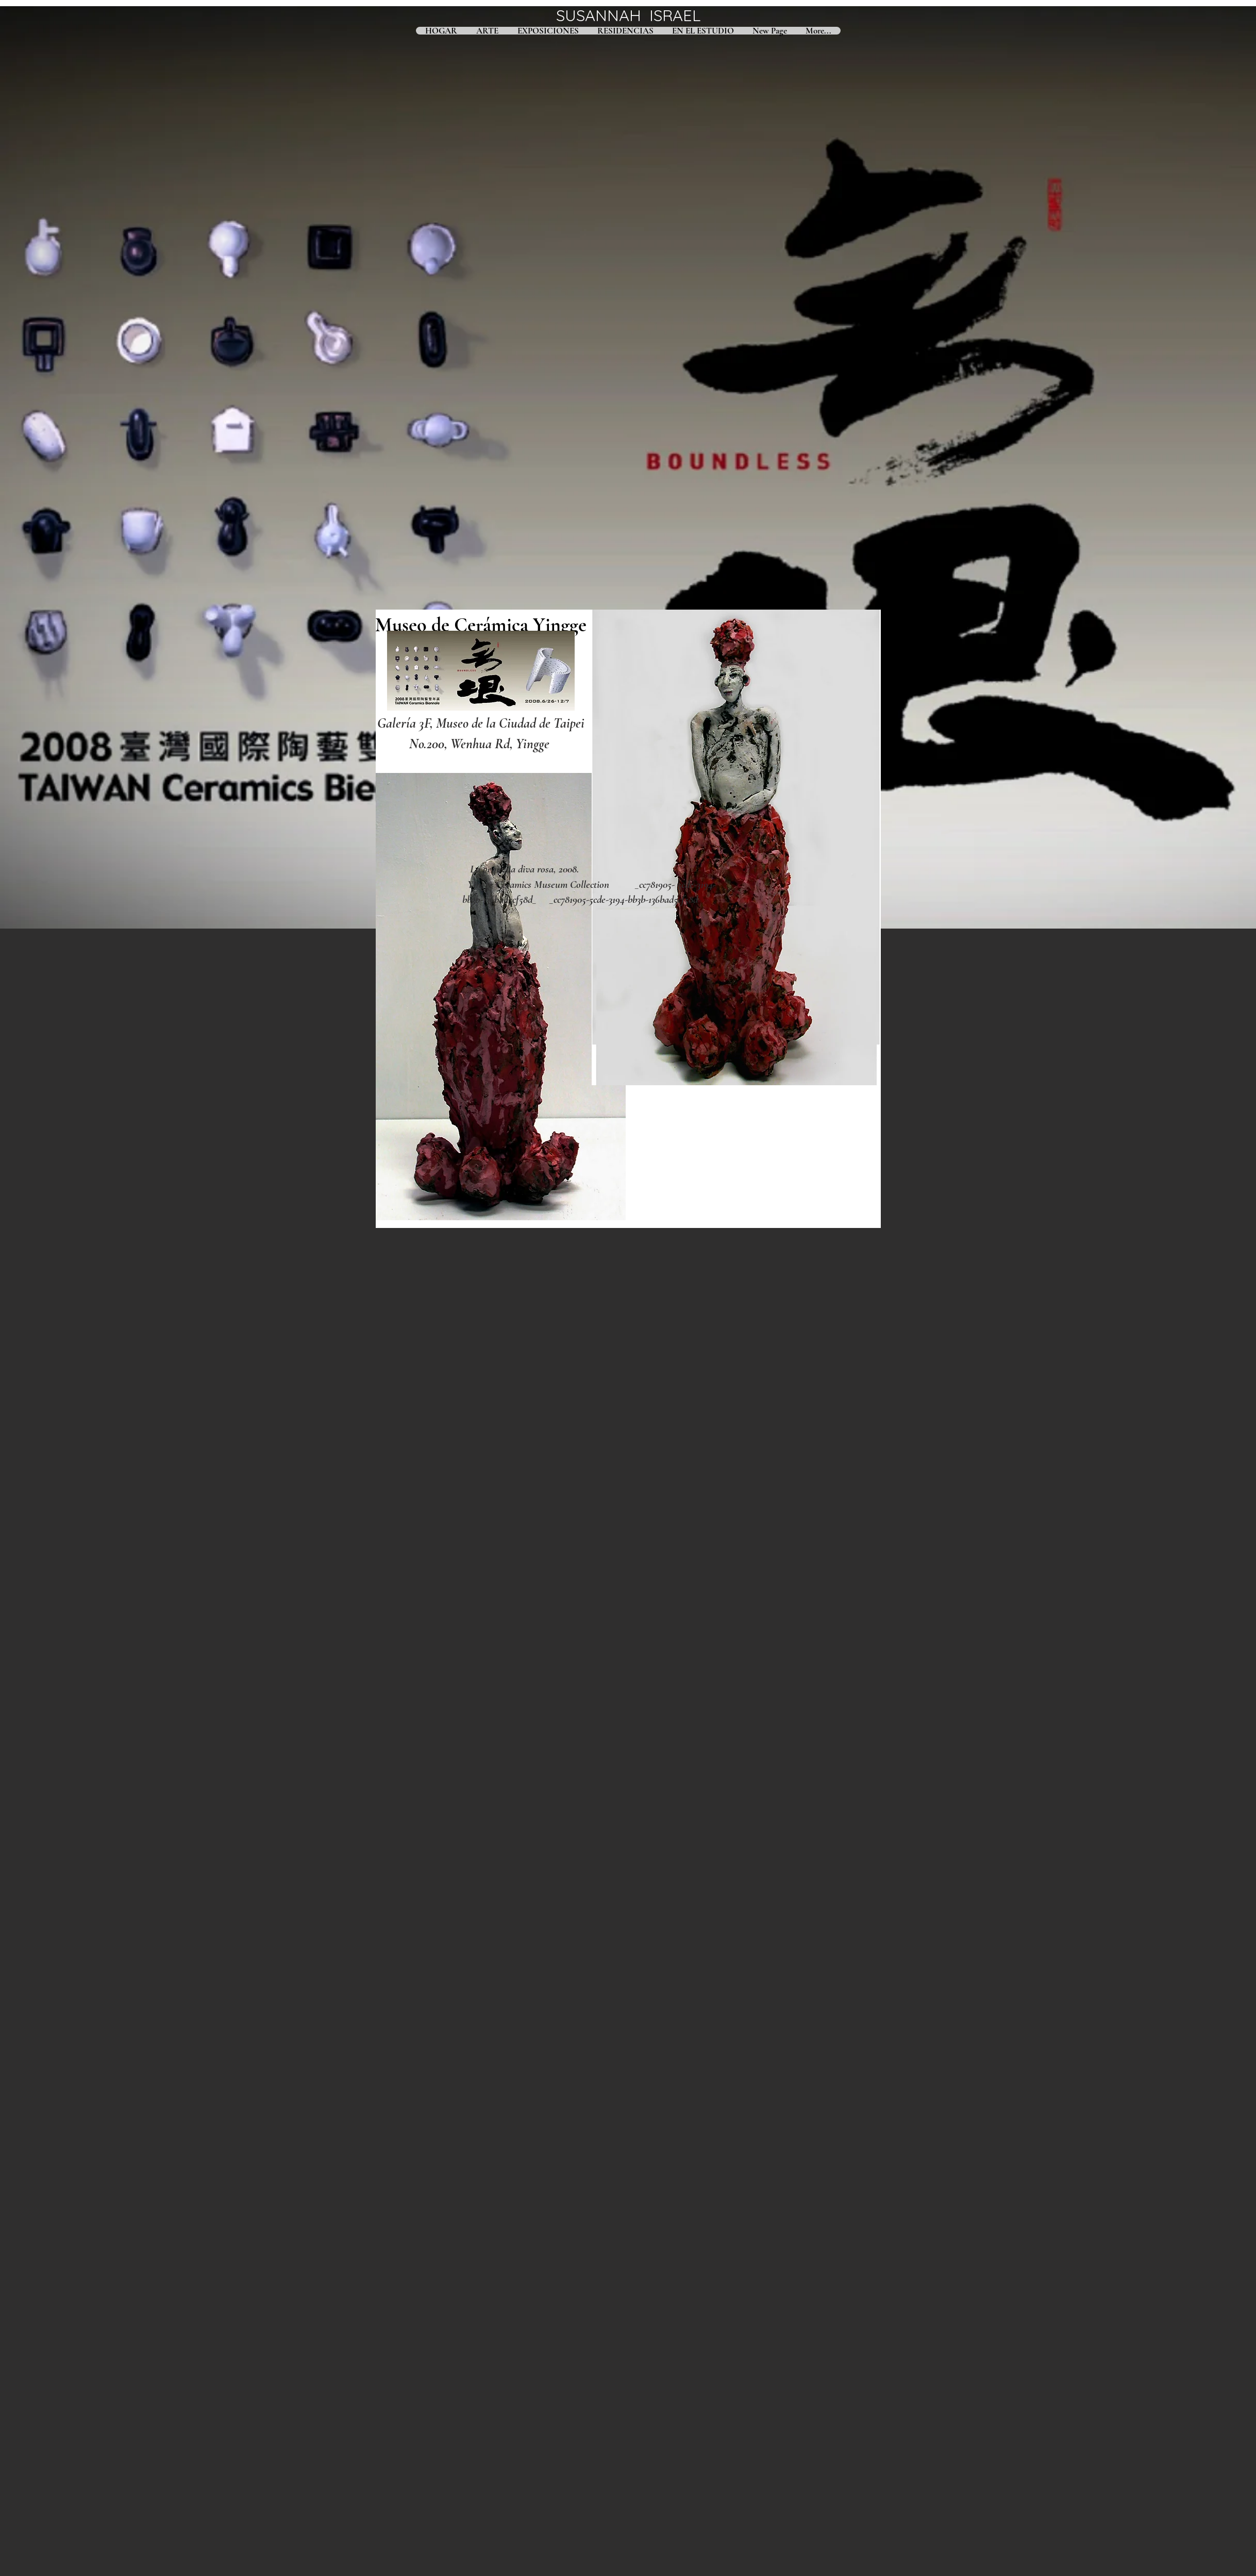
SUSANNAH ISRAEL (628, 15)
